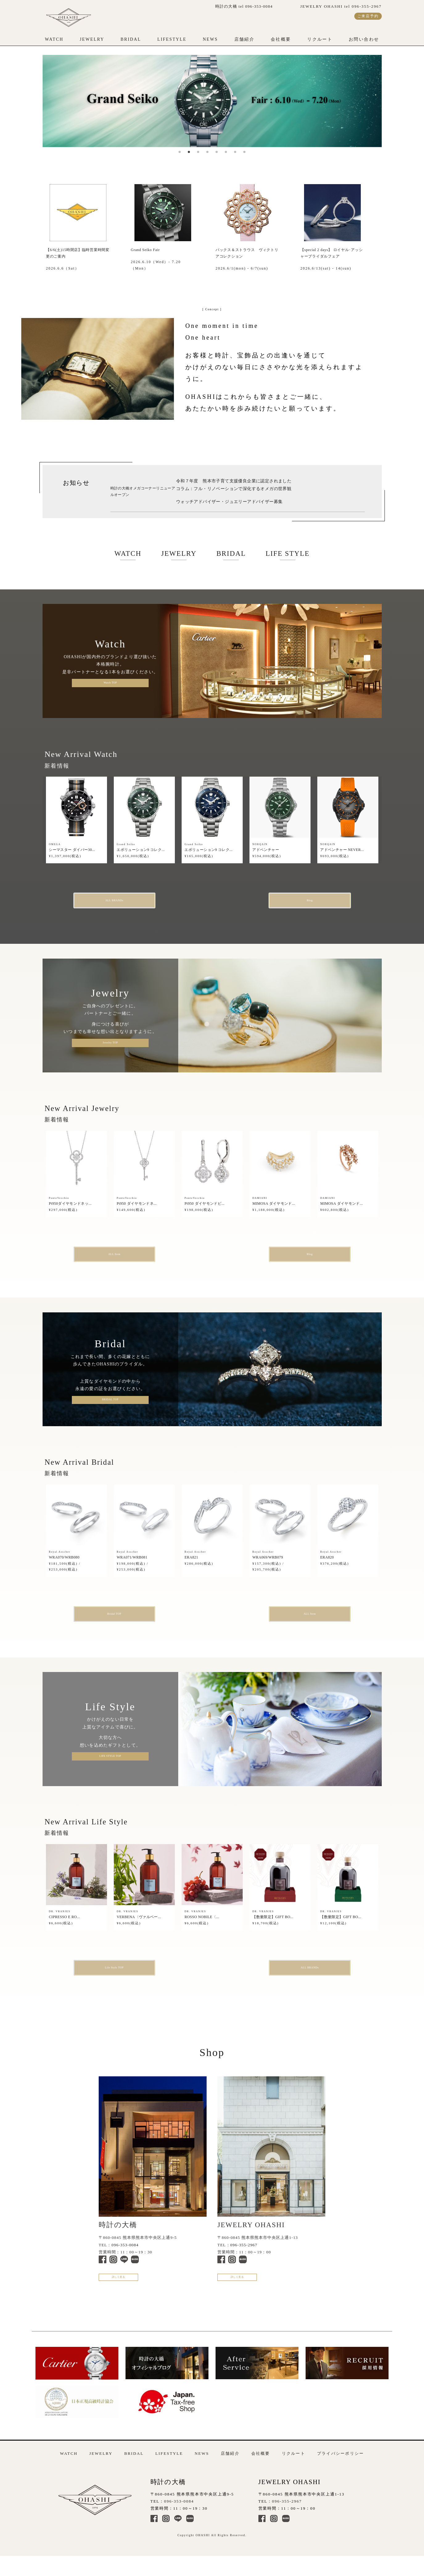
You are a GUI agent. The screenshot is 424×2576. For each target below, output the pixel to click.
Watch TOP (110, 683)
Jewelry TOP (110, 1045)
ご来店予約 (368, 16)
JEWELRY (92, 39)
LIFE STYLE (288, 553)
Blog (285, 901)
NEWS (210, 39)
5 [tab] (217, 152)
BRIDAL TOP (110, 1405)
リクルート (319, 39)
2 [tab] (189, 152)
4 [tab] (207, 152)
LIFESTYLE (172, 39)
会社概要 (281, 39)
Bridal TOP (138, 1621)
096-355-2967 (243, 2256)
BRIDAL (131, 39)
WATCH (54, 39)
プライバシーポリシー (340, 2470)
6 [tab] (226, 152)
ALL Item (138, 1258)
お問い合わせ (364, 39)
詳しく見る (130, 2292)
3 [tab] (198, 152)
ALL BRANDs (138, 901)
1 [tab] (180, 152)
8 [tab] (244, 152)
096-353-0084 (125, 2256)
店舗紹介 (244, 39)
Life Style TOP (139, 1977)
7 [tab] (235, 152)
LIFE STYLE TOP (110, 1764)
